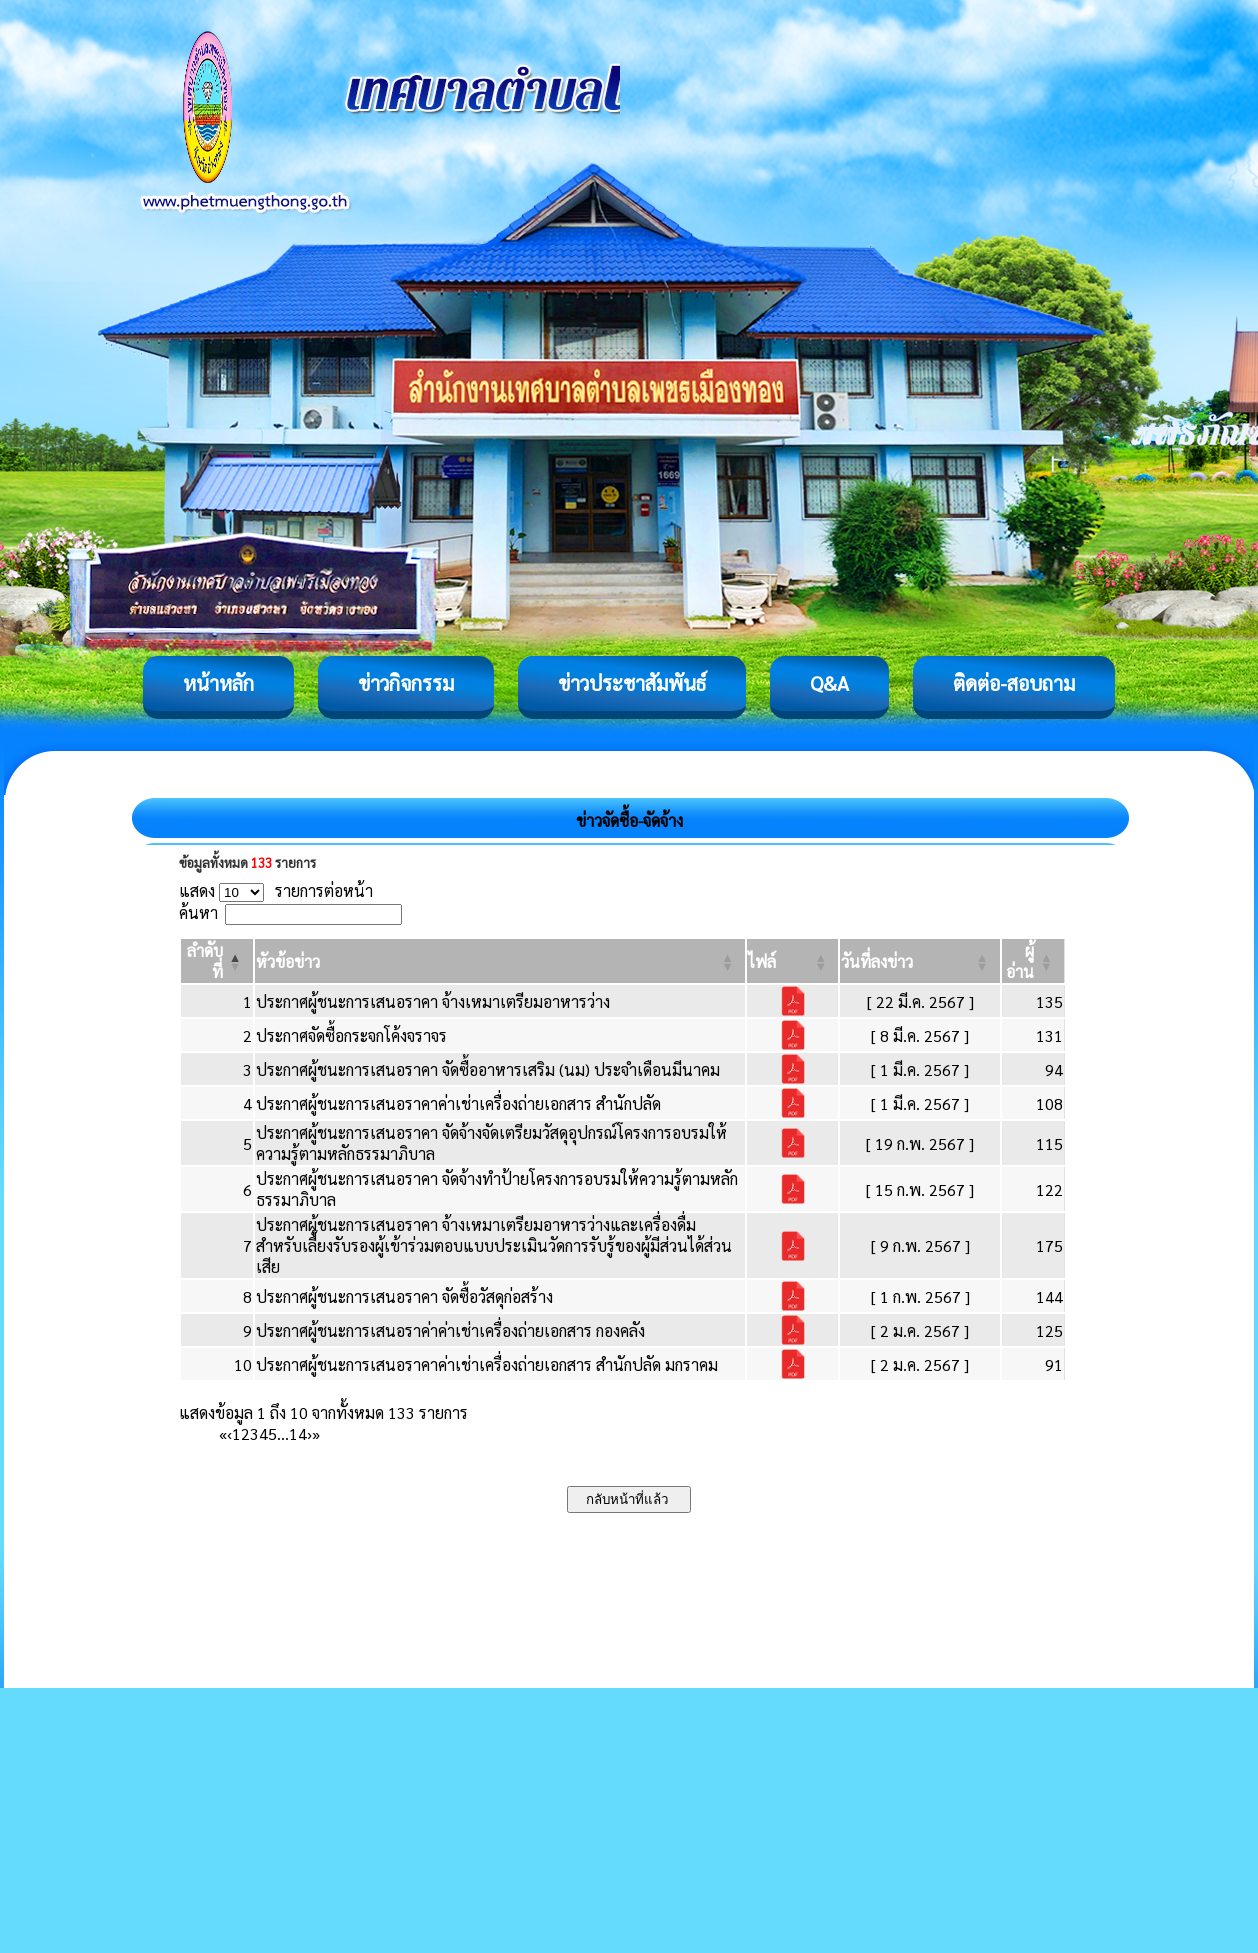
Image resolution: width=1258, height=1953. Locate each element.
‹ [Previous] (229, 1433)
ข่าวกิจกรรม (406, 683)
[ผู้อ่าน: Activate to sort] (1033, 961)
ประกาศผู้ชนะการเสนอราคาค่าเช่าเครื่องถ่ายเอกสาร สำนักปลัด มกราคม (487, 1364)
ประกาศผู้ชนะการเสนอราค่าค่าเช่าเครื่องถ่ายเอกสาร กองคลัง (450, 1330)
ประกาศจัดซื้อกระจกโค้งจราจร (351, 1035)
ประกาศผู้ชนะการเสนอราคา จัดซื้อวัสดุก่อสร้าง (404, 1296)
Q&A (829, 683)
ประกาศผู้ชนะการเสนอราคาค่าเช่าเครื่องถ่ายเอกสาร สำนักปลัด (458, 1103)
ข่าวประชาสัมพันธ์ (632, 683)
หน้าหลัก (218, 683)
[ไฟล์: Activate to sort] (792, 961)
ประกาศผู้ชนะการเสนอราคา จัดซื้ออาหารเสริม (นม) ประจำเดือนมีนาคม (488, 1069)
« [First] (223, 1433)
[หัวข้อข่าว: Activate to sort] (500, 961)
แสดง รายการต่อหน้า (276, 890)
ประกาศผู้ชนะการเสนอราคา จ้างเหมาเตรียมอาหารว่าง (433, 1001)
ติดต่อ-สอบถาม (1014, 683)
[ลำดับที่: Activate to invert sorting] (217, 961)
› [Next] (309, 1433)
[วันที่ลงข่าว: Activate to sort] (919, 961)
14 (298, 1433)
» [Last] (316, 1433)
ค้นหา (198, 912)
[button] (288, 961)
